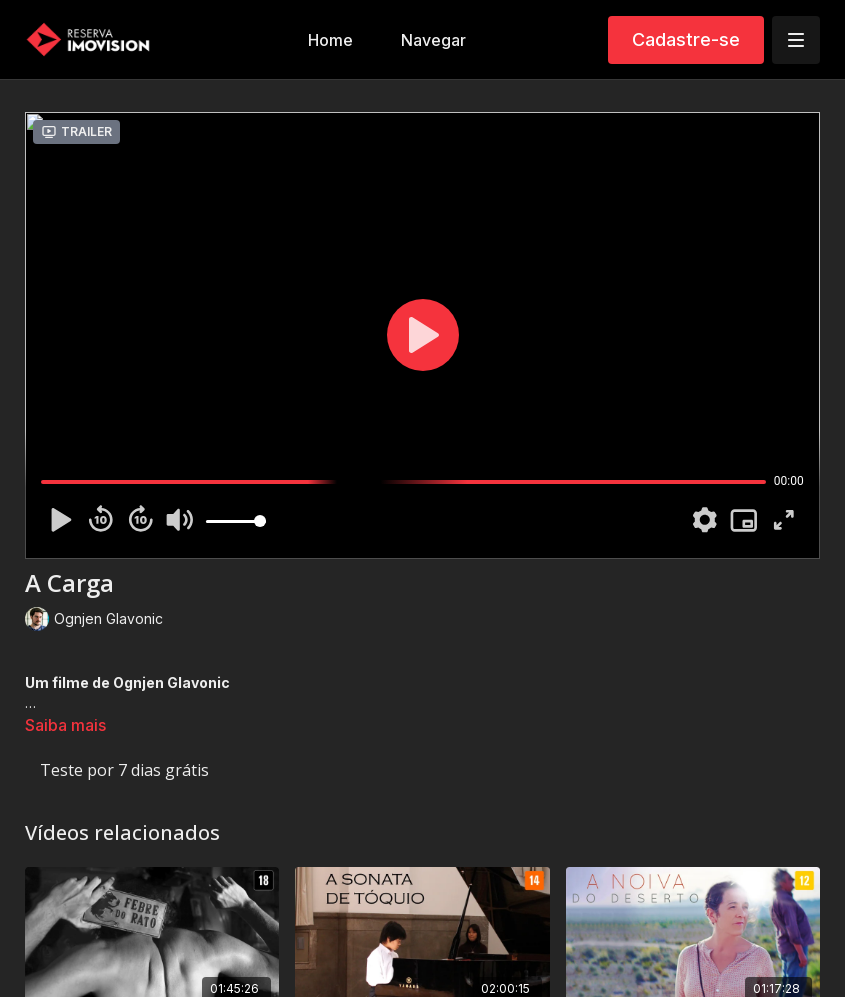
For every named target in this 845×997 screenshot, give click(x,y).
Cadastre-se (686, 39)
